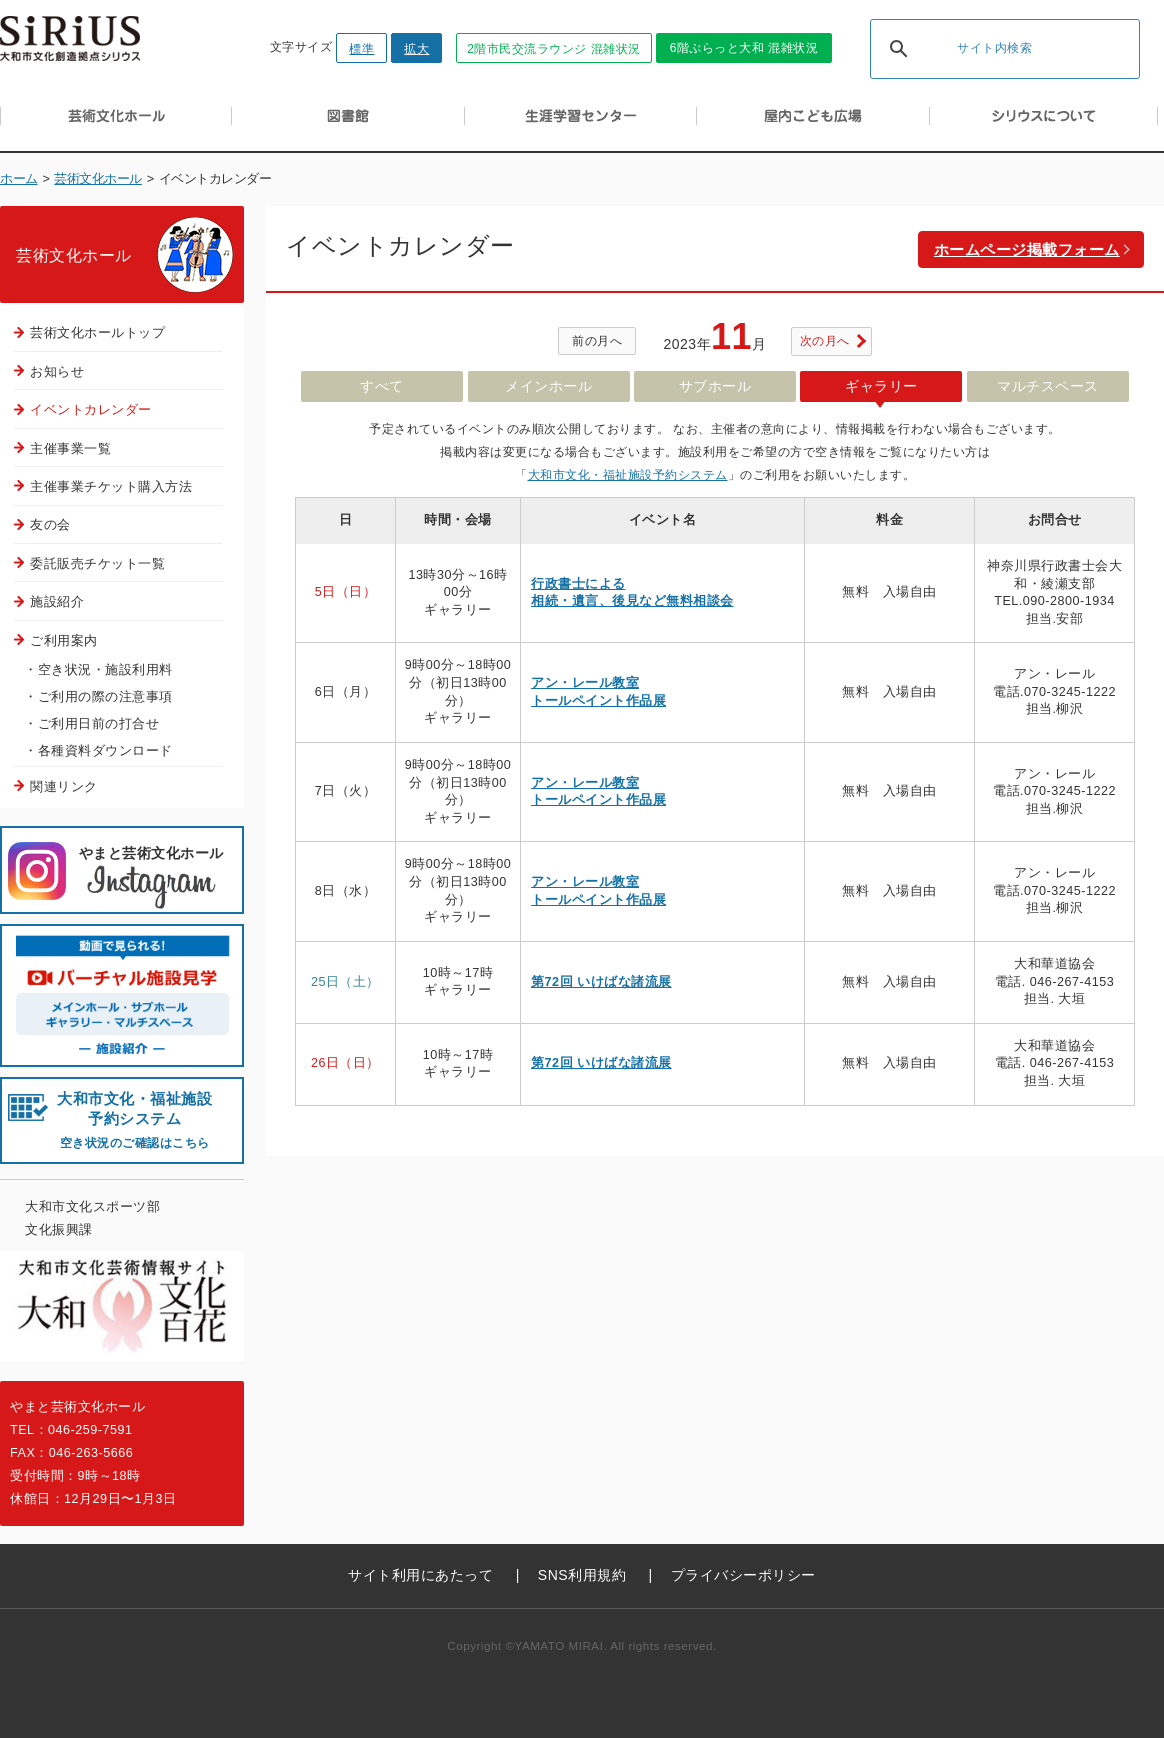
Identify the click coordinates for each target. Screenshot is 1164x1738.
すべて (382, 386)
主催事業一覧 (70, 448)
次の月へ (825, 341)
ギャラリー (881, 386)
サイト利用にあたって (420, 1575)
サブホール (715, 386)
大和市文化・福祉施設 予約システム (134, 1121)
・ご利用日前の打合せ (91, 723)
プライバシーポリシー (743, 1575)
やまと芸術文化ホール (151, 878)
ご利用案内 (64, 640)
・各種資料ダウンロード (98, 750)
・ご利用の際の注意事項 (98, 696)
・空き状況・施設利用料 (98, 669)
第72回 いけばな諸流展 (601, 982)
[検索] (979, 50)
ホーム (19, 179)
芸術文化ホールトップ (97, 332)
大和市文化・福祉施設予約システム (628, 475)
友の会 (50, 524)
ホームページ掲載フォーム (1027, 249)
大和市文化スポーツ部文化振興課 (92, 1218)
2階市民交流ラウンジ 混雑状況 (554, 49)
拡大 (416, 49)
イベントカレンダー (91, 409)
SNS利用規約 (582, 1575)
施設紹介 (57, 601)
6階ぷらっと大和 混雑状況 (744, 48)
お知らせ (57, 371)
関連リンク (64, 786)
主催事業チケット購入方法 (111, 486)
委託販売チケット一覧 (97, 563)
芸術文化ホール (98, 179)
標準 (361, 49)
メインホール (548, 386)
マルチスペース (1048, 386)
